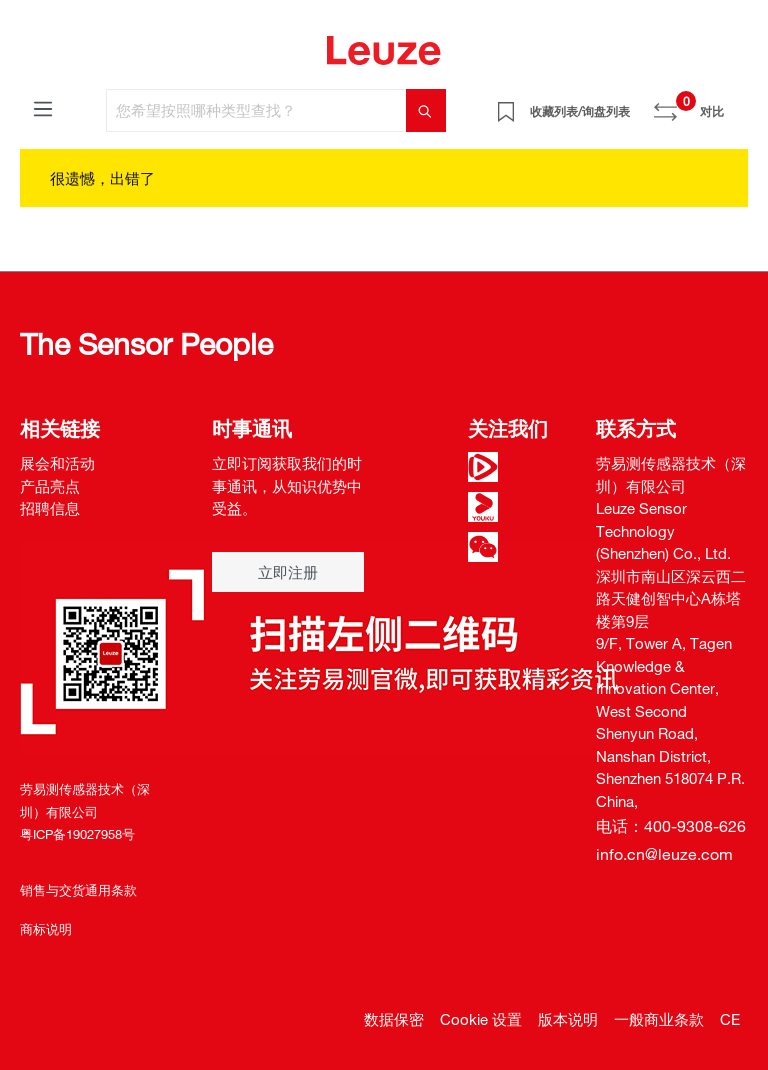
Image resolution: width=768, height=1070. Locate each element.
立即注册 (288, 572)
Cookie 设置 (481, 1019)
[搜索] (426, 110)
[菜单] (43, 108)
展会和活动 (57, 463)
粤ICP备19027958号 (77, 834)
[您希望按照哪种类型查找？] (256, 110)
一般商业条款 (659, 1019)
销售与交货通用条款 (78, 890)
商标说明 (46, 929)
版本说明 (568, 1019)
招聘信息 (50, 508)
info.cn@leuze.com (664, 854)
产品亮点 (50, 486)
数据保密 (394, 1019)
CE (730, 1019)
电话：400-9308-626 (671, 826)
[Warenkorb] (736, 104)
